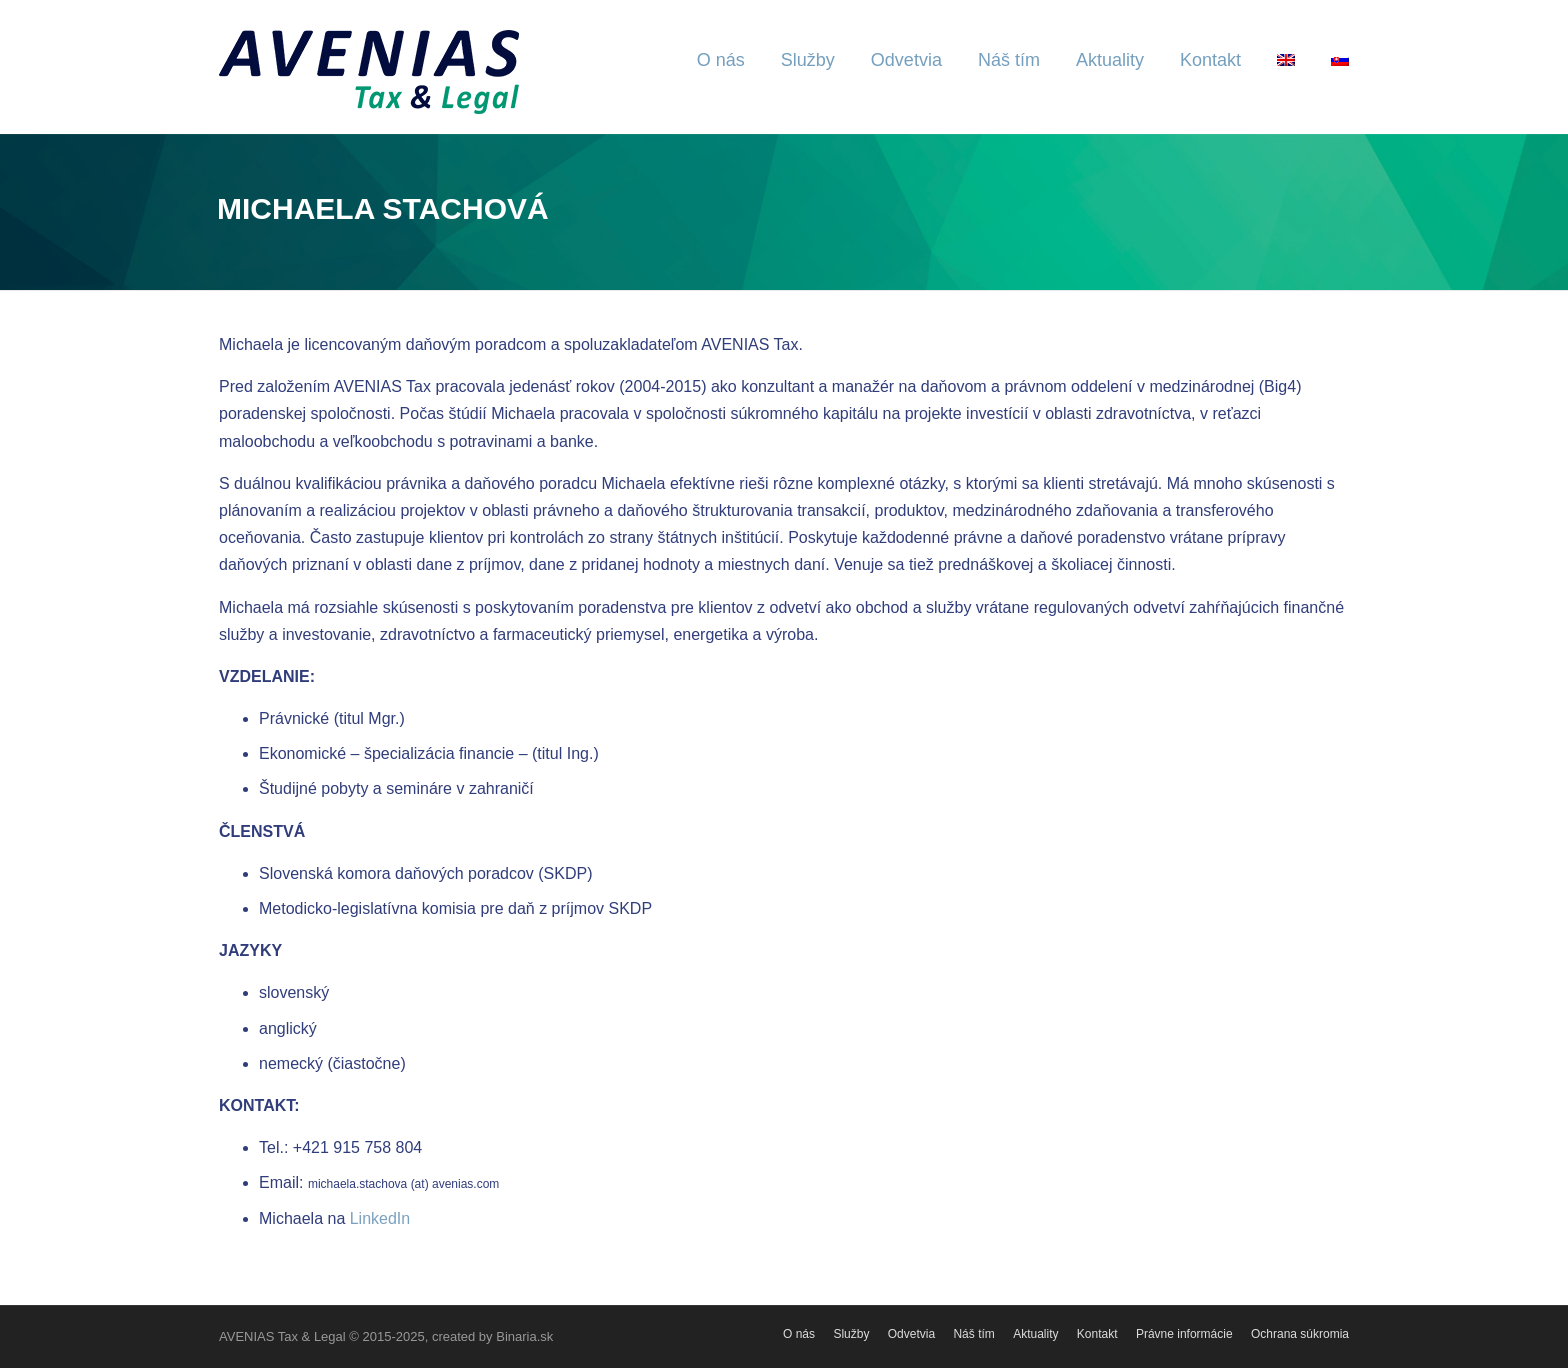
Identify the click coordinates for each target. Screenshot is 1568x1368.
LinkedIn (380, 1218)
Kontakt (1210, 60)
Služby (808, 60)
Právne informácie (1184, 1334)
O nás (721, 60)
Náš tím (1009, 60)
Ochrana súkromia (1300, 1334)
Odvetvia (906, 60)
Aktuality (1110, 60)
